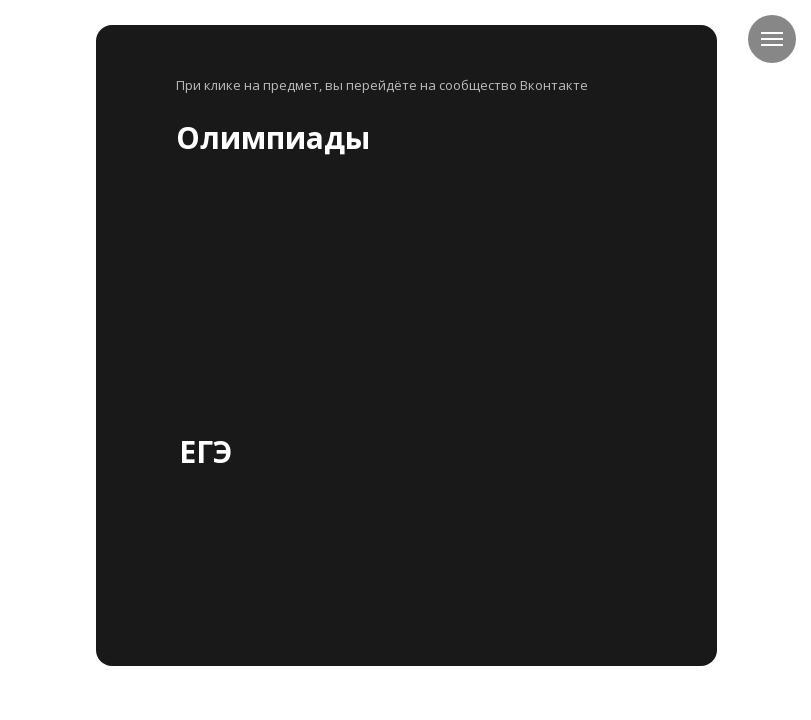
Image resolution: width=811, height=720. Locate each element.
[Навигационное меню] (772, 39)
